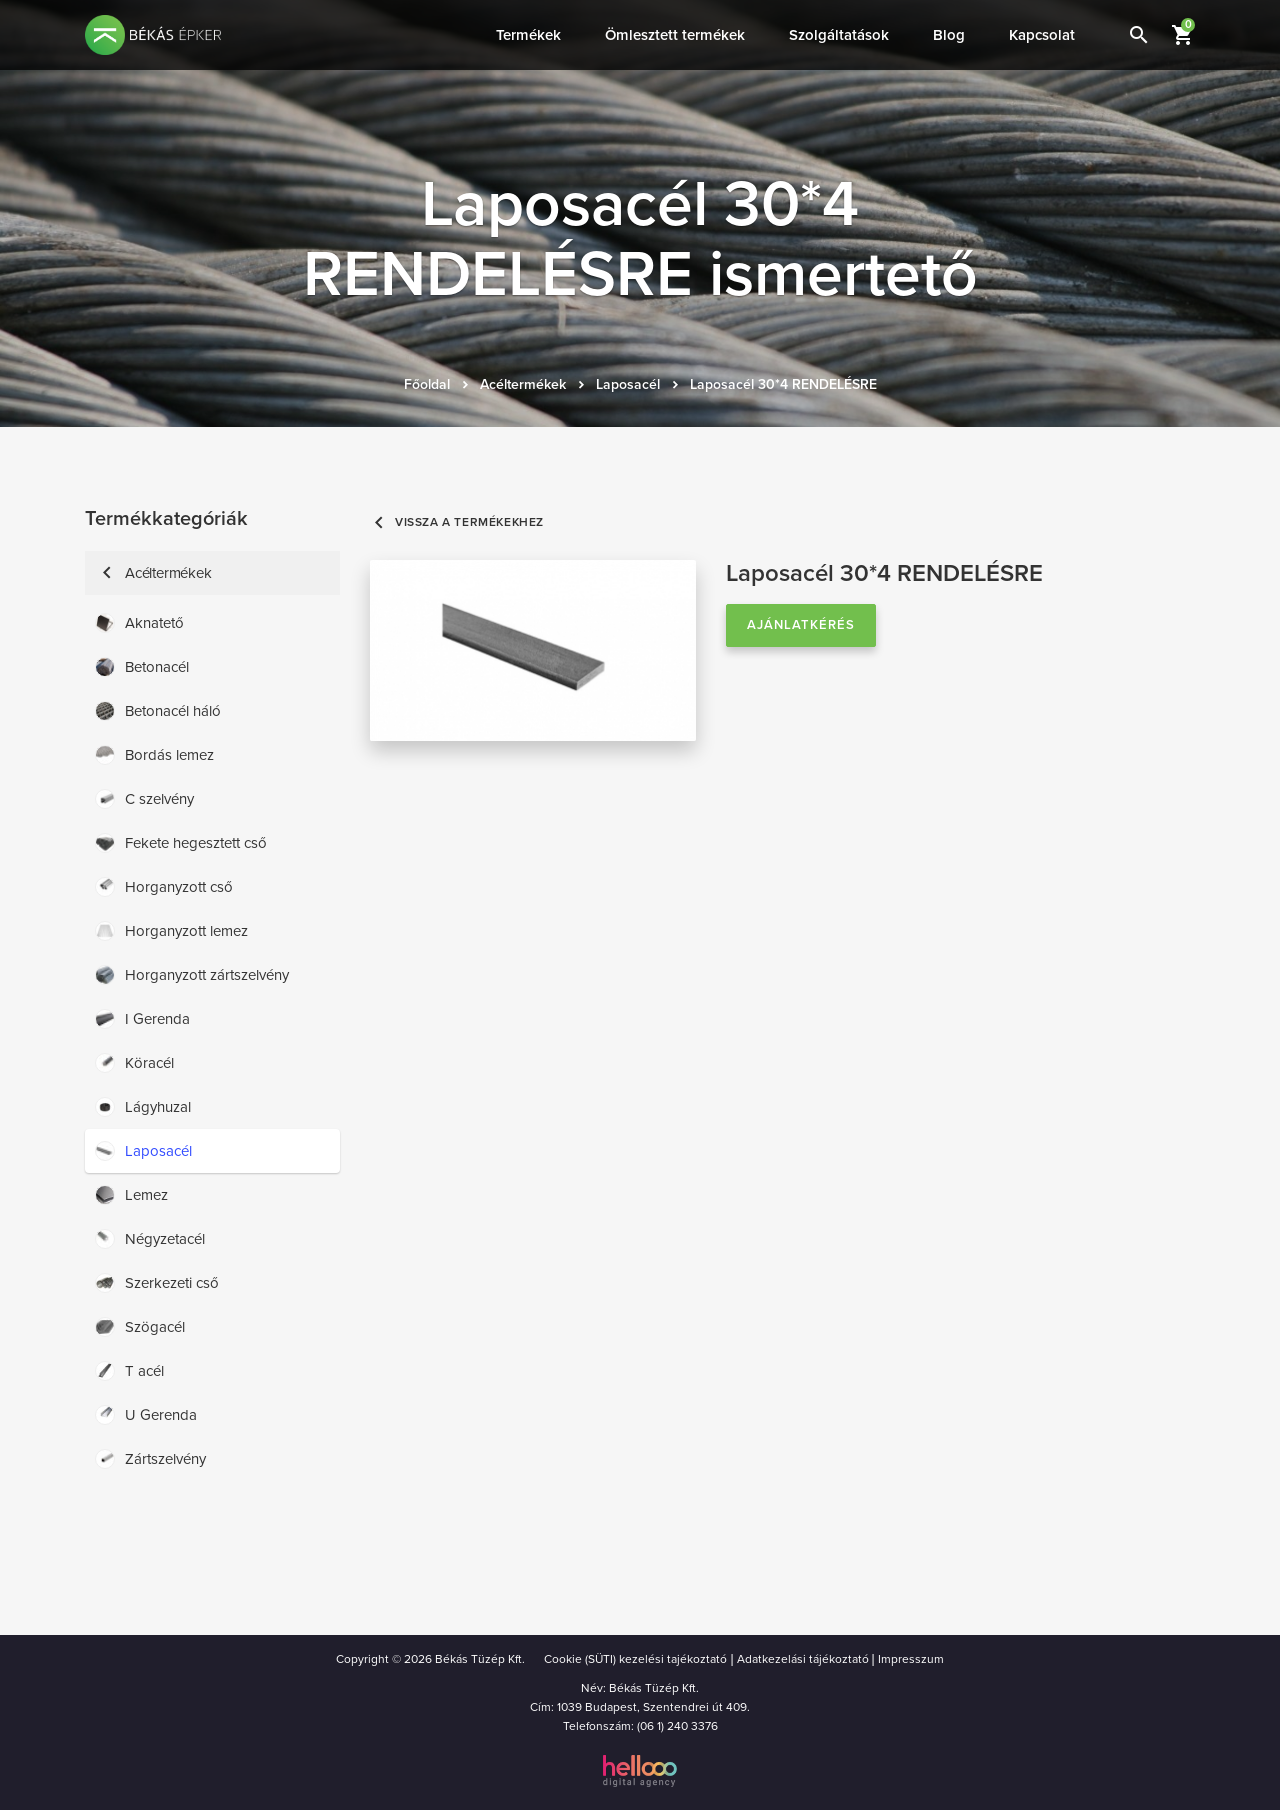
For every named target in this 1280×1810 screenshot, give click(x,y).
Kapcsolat (1042, 35)
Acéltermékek (523, 384)
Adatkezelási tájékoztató (803, 1659)
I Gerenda (142, 1019)
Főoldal (427, 384)
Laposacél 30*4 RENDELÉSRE (783, 384)
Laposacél (628, 384)
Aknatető (139, 623)
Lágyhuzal (143, 1107)
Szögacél (140, 1327)
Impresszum (911, 1659)
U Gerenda (146, 1415)
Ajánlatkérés (801, 625)
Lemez (131, 1195)
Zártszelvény (150, 1459)
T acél (129, 1371)
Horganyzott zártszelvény (192, 975)
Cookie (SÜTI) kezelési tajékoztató (635, 1659)
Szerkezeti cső (157, 1283)
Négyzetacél (150, 1239)
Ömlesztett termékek (675, 35)
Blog (949, 35)
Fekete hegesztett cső (181, 843)
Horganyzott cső (164, 887)
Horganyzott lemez (171, 931)
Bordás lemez (154, 755)
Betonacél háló (158, 711)
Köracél (134, 1063)
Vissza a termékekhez (457, 522)
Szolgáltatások (839, 35)
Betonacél (142, 667)
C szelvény (144, 799)
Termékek (528, 35)
